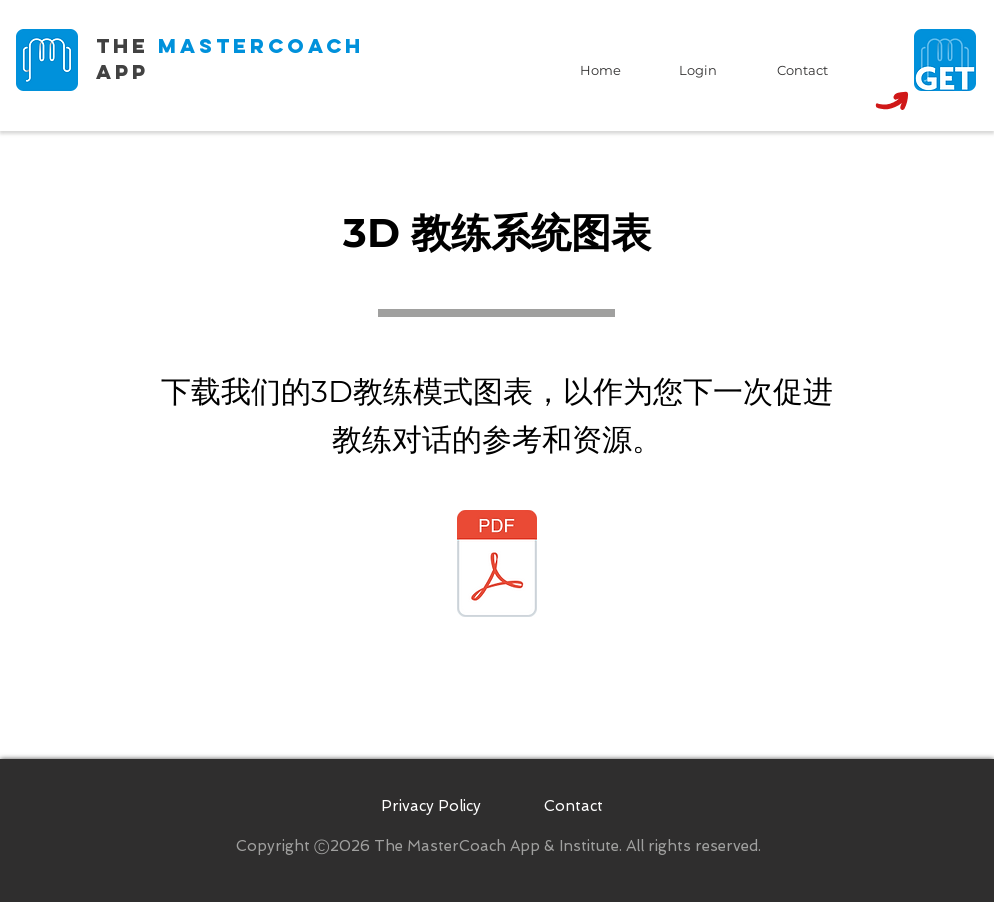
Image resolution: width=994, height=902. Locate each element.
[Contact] (802, 70)
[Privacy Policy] (431, 806)
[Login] (698, 70)
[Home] (600, 70)
